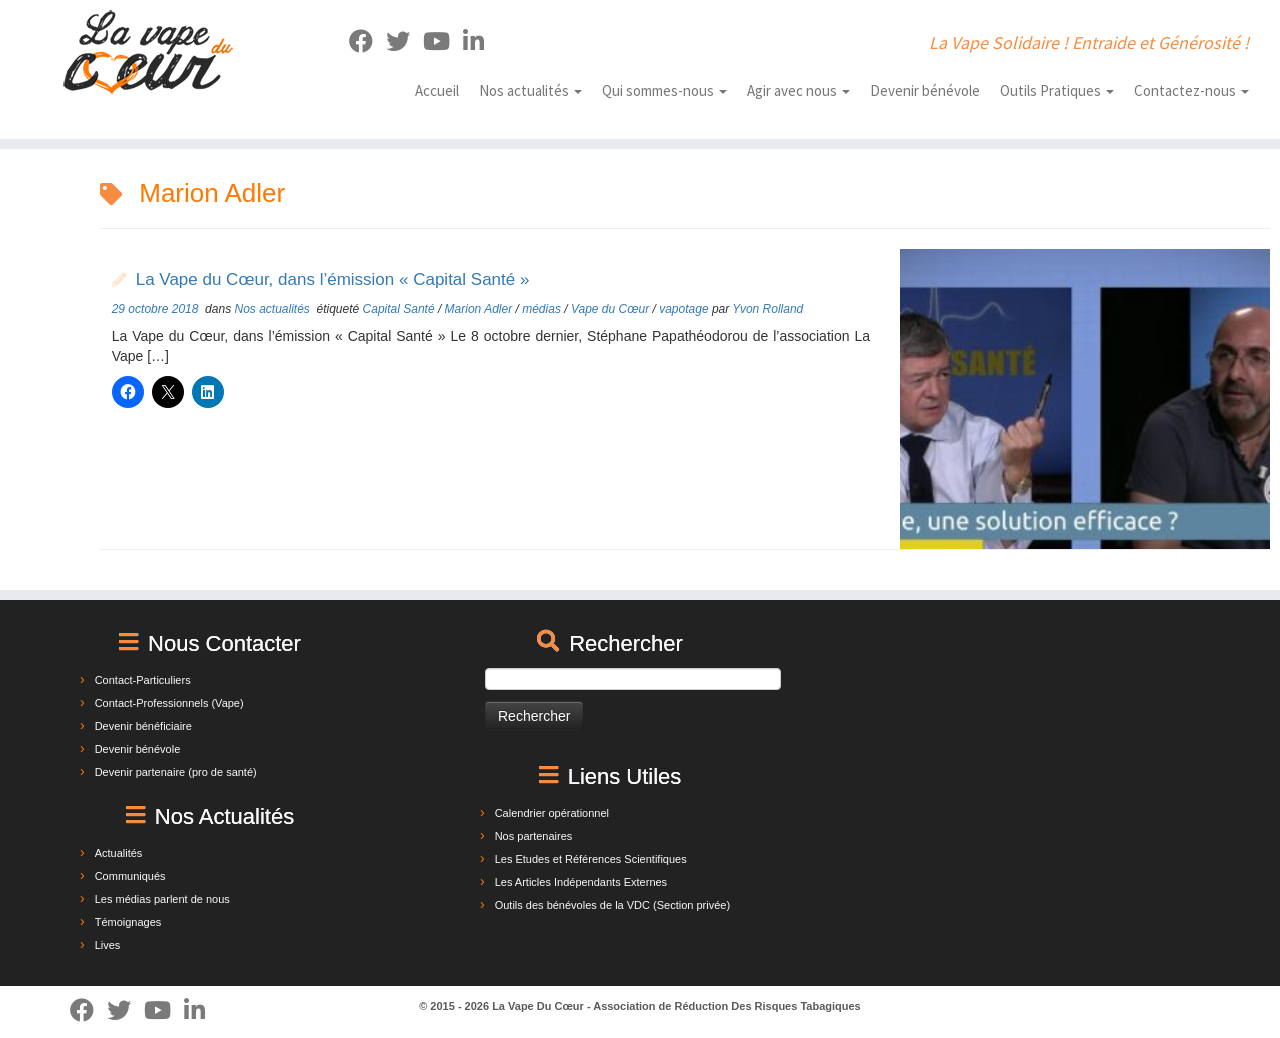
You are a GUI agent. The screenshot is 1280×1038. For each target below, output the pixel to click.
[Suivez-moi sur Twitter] (404, 41)
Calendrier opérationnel (552, 813)
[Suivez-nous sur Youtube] (443, 41)
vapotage (685, 309)
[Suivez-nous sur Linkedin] (480, 41)
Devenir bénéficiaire (143, 726)
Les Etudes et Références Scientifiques (591, 859)
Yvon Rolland (767, 309)
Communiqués (130, 876)
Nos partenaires (534, 836)
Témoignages (128, 922)
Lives (108, 945)
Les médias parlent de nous (162, 899)
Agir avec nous (798, 90)
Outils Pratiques (1057, 90)
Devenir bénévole (925, 90)
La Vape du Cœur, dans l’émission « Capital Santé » (333, 279)
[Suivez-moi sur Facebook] (367, 41)
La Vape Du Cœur (538, 1006)
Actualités (119, 853)
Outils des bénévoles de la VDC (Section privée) (612, 905)
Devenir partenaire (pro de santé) (176, 772)
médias (543, 309)
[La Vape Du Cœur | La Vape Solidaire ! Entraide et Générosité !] (147, 52)
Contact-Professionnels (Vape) (169, 703)
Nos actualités (530, 90)
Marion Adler (480, 309)
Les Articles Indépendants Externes (581, 882)
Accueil (437, 90)
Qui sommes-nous (664, 90)
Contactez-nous (1191, 90)
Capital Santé (400, 309)
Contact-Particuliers (143, 680)
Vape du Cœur (612, 309)
